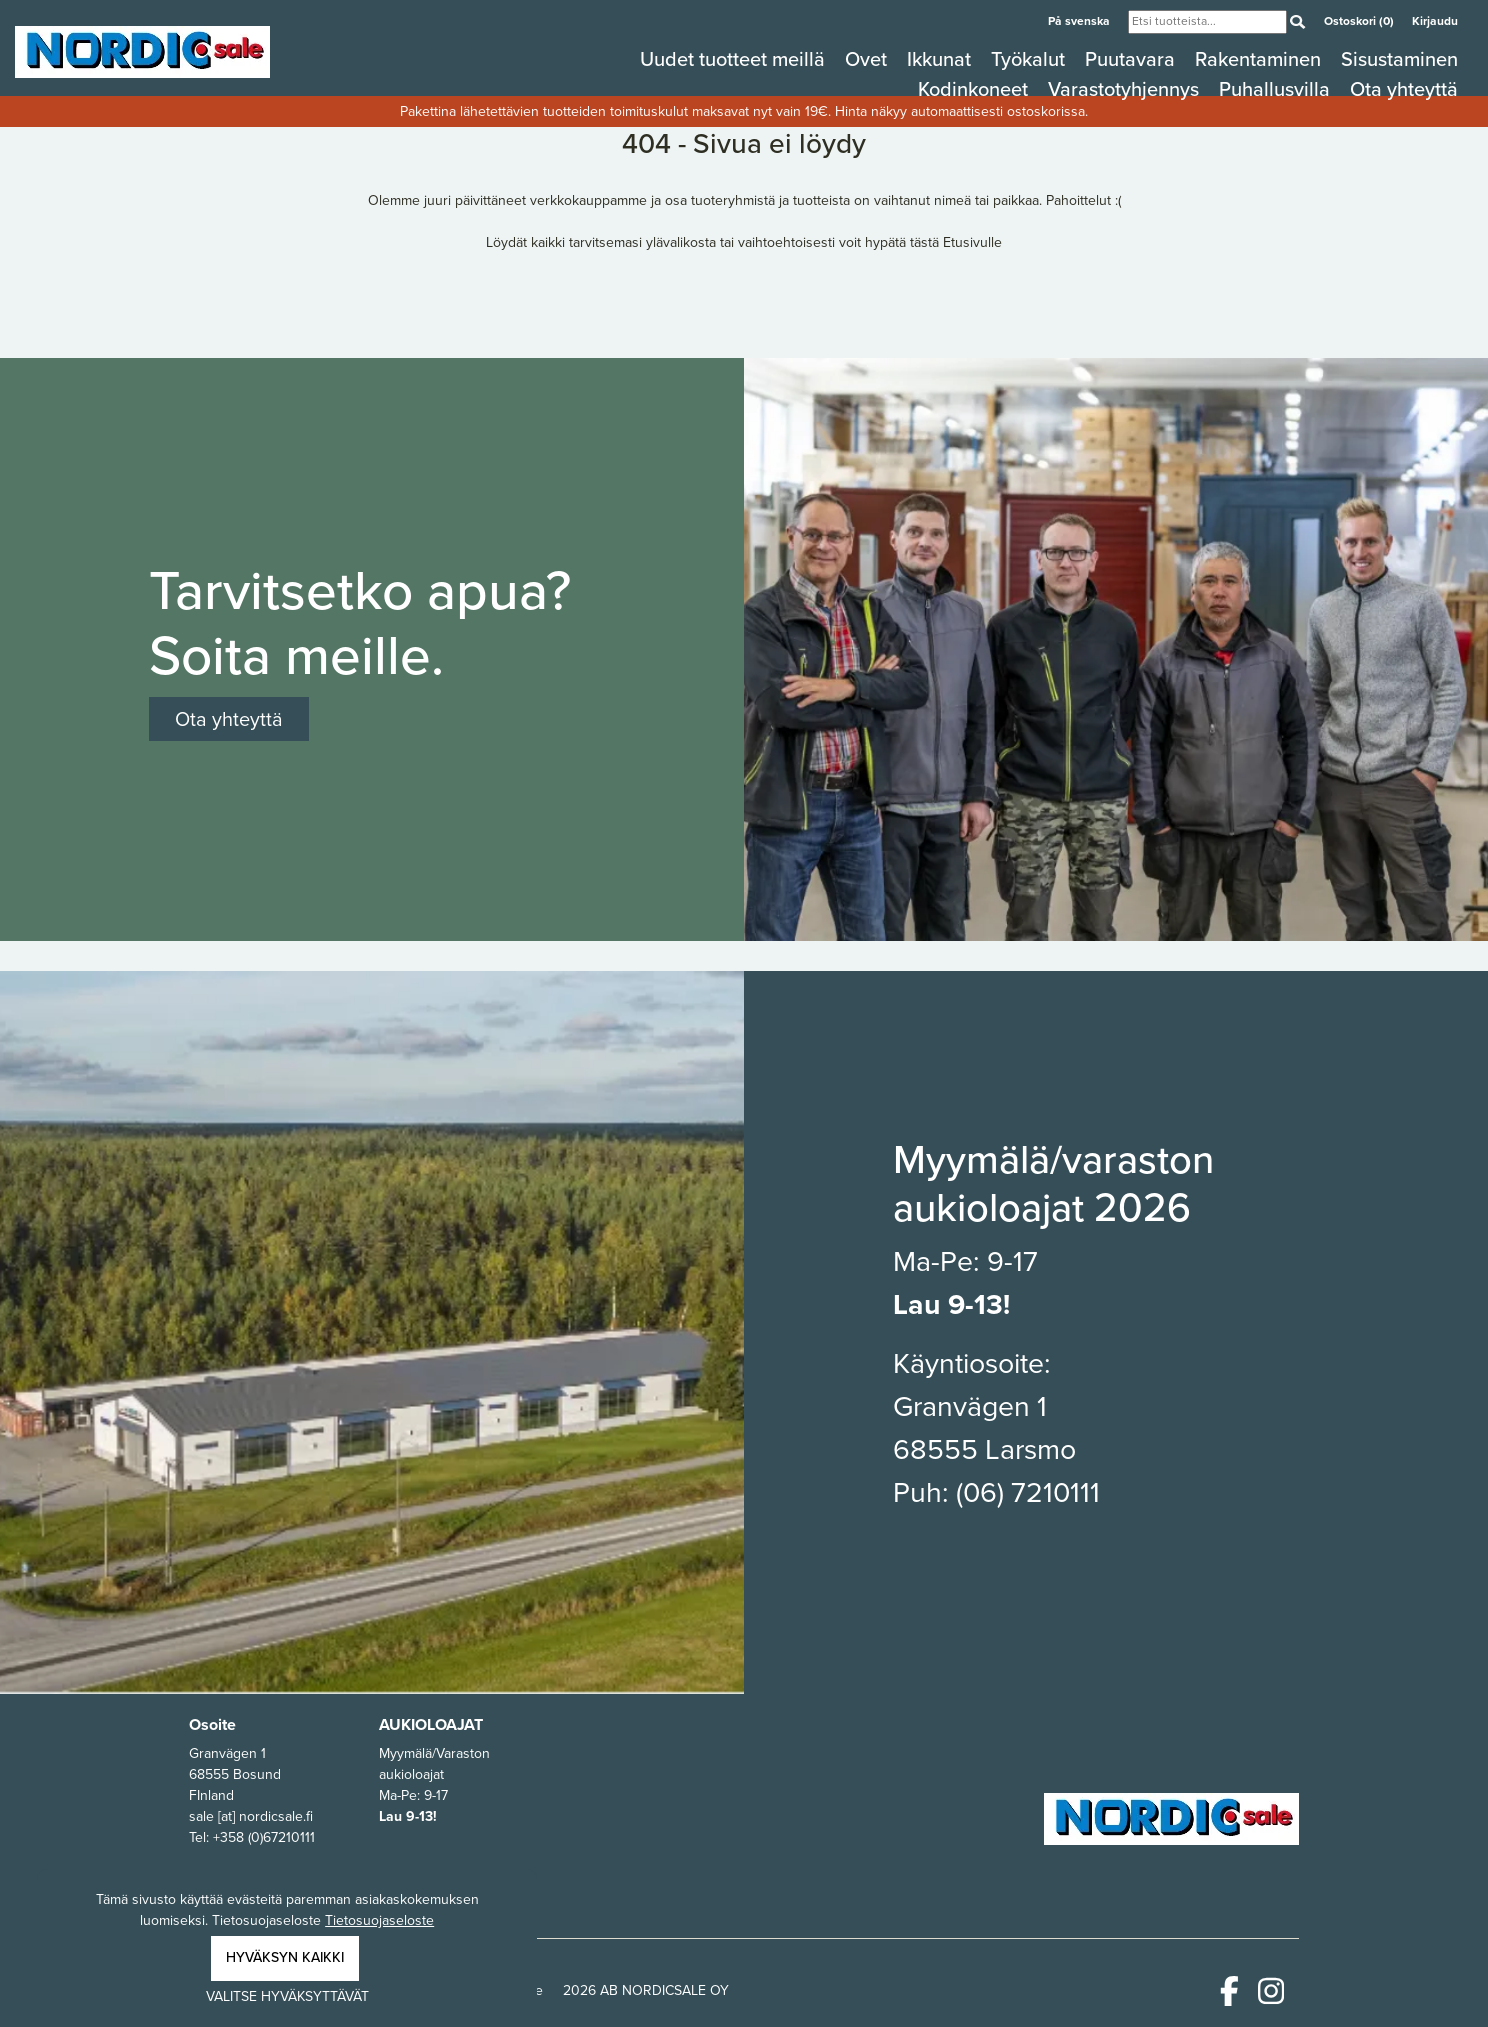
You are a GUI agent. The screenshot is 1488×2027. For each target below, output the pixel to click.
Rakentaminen (1260, 59)
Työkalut (1030, 59)
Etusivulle (972, 242)
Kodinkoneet (975, 89)
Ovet (868, 59)
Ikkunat (941, 59)
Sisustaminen (1399, 59)
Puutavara (1132, 59)
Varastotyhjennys (1126, 89)
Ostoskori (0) (1360, 21)
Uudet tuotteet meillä (735, 59)
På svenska (1080, 21)
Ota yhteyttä (1404, 89)
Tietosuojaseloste (379, 1920)
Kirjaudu (1435, 21)
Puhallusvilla (1277, 89)
